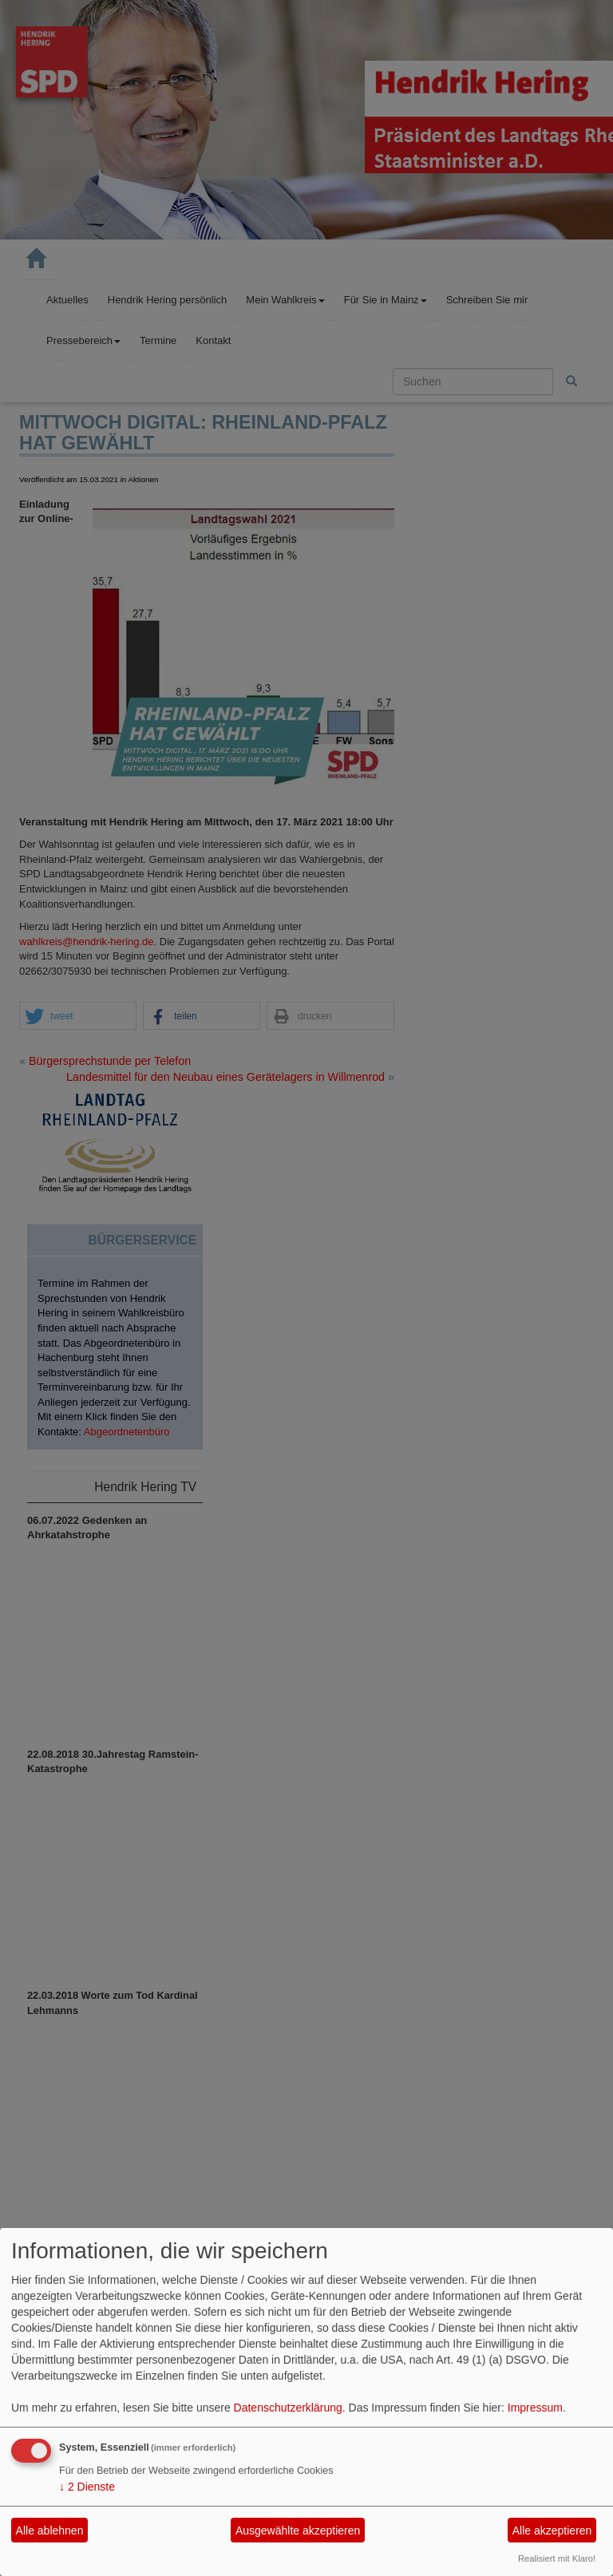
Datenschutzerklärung (288, 2407)
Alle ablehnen (50, 2530)
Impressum (535, 2407)
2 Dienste (87, 2486)
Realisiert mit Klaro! (556, 2558)
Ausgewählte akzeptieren (297, 2530)
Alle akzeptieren (552, 2530)
